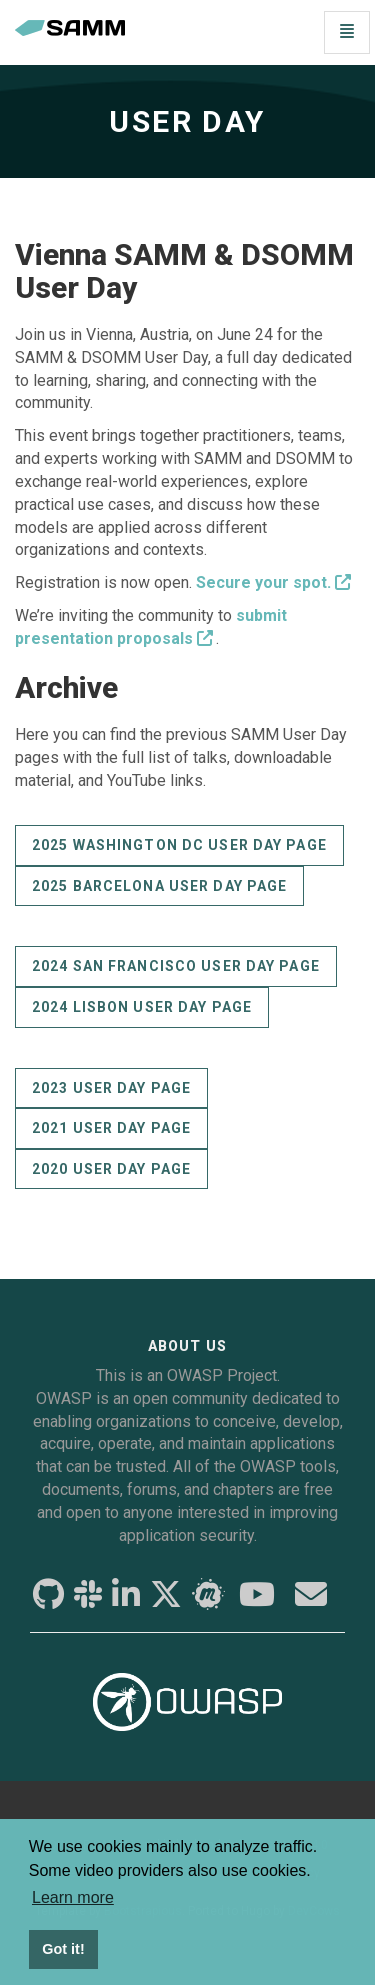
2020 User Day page (111, 1169)
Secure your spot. (263, 582)
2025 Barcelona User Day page (159, 886)
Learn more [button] (73, 1897)
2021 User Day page (111, 1128)
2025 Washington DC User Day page (179, 845)
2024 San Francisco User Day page (176, 966)
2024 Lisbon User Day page (142, 1007)
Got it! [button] (63, 1949)
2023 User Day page (111, 1088)
